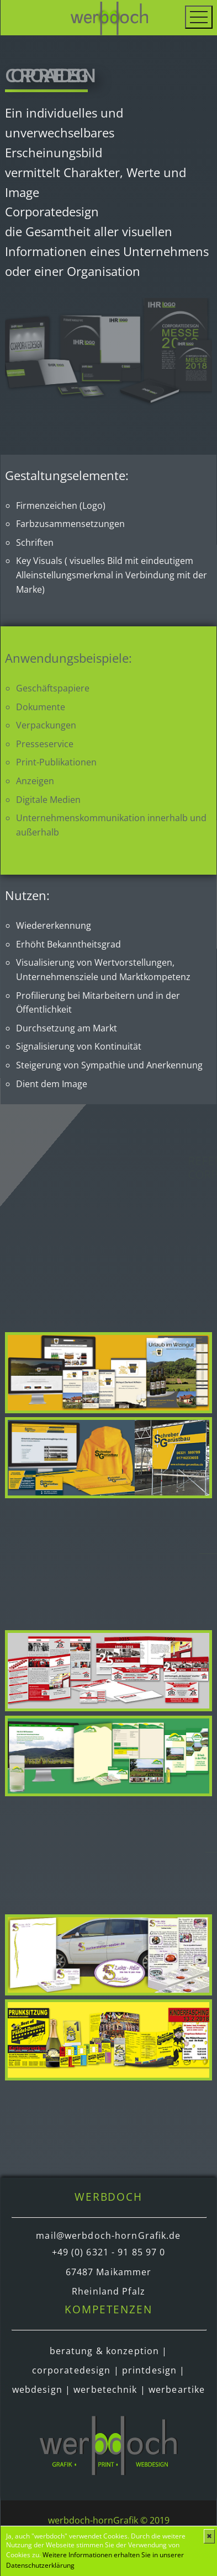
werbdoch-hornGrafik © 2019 (109, 2520)
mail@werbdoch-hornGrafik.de (108, 2235)
